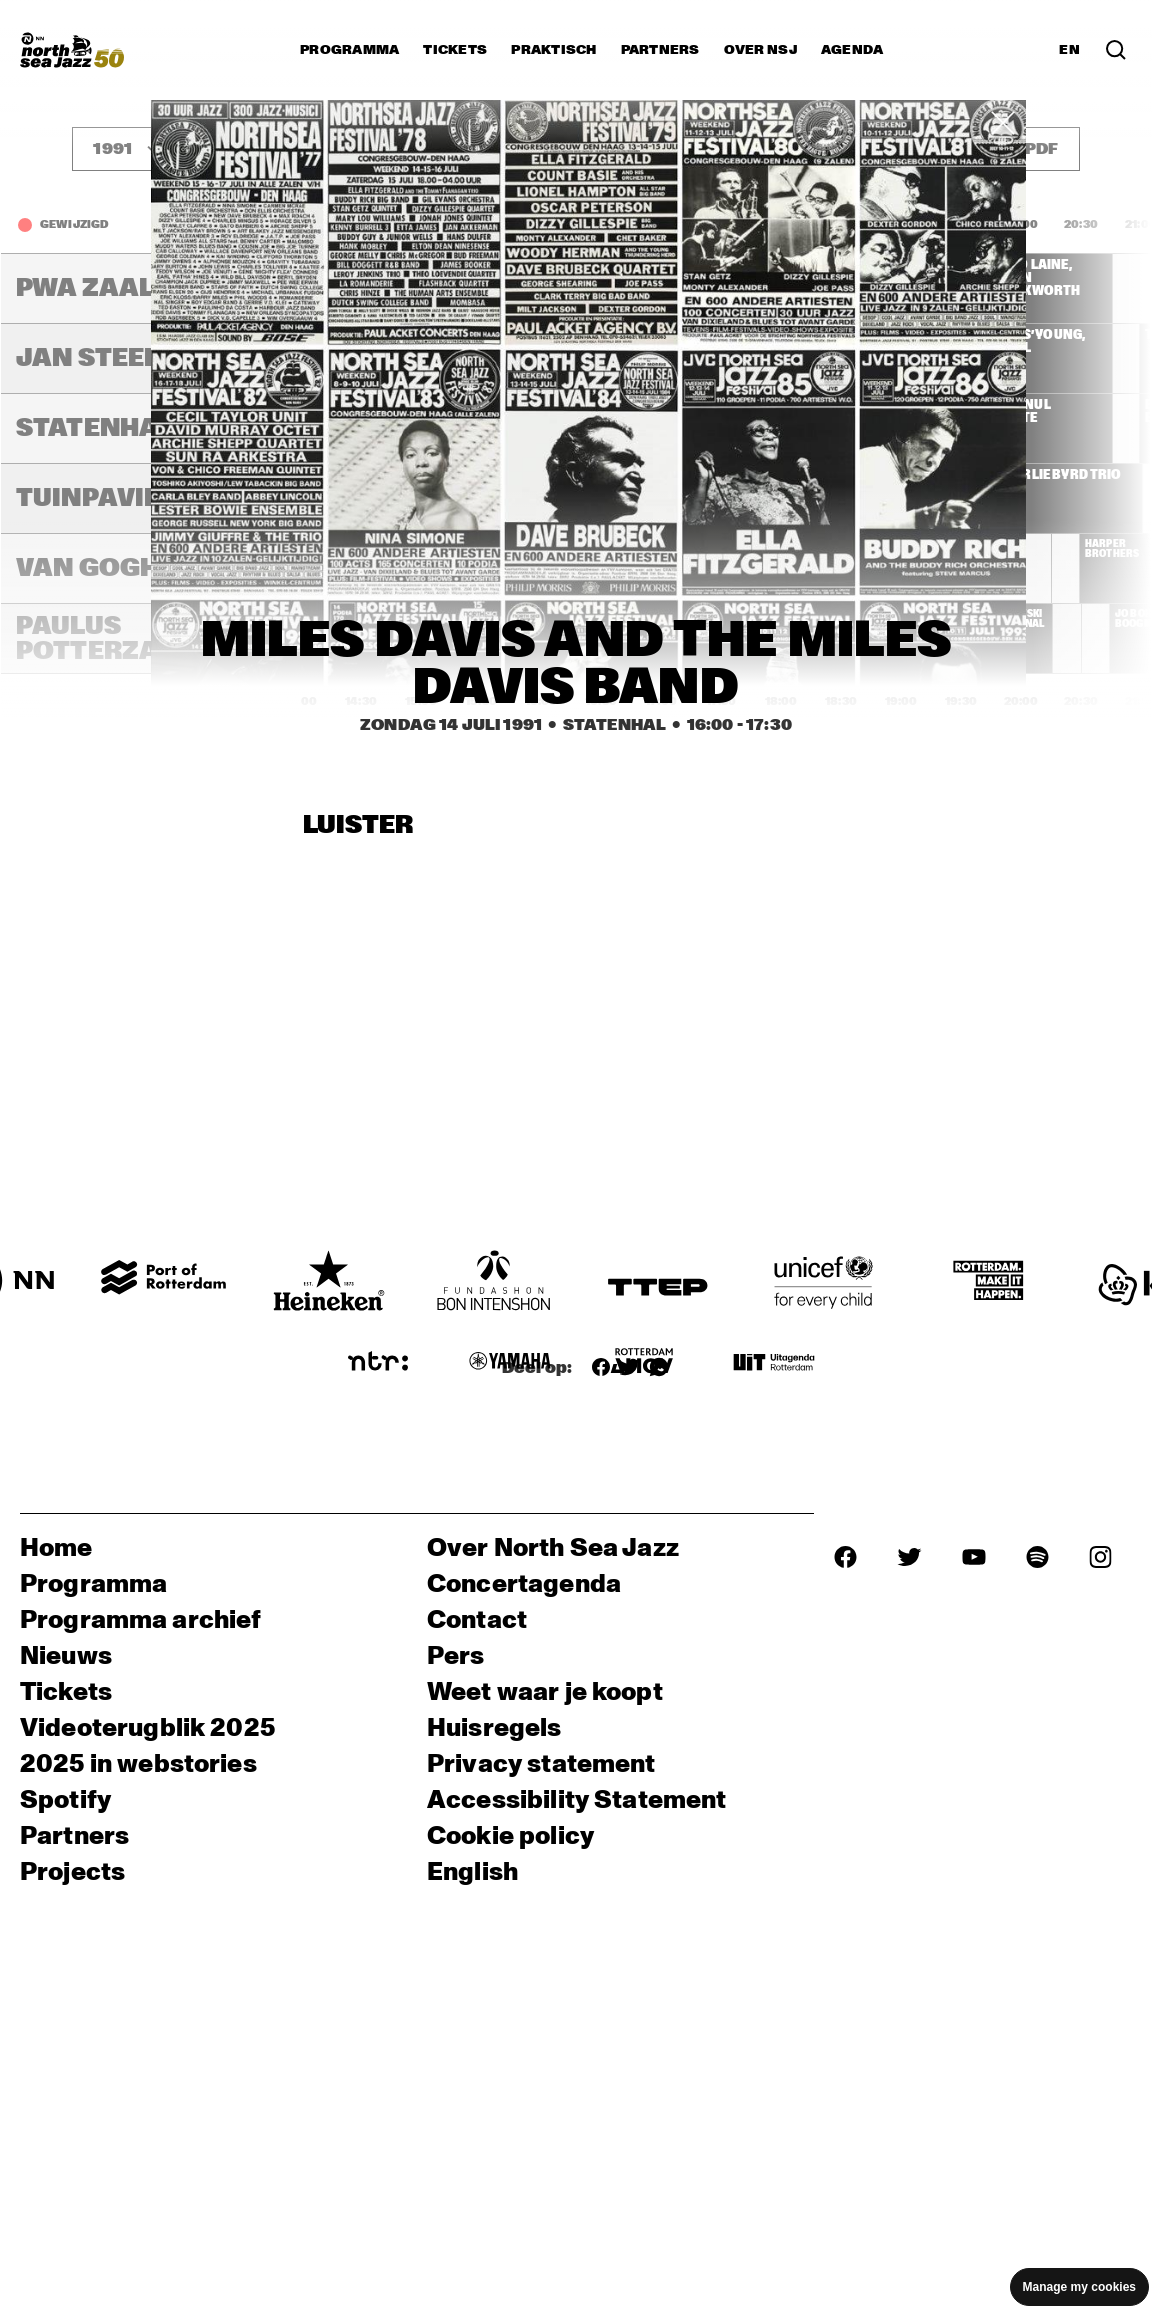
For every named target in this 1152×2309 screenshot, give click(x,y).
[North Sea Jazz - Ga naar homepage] (72, 50)
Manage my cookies (1079, 2287)
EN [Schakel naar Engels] (1069, 50)
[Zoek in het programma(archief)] (1116, 50)
